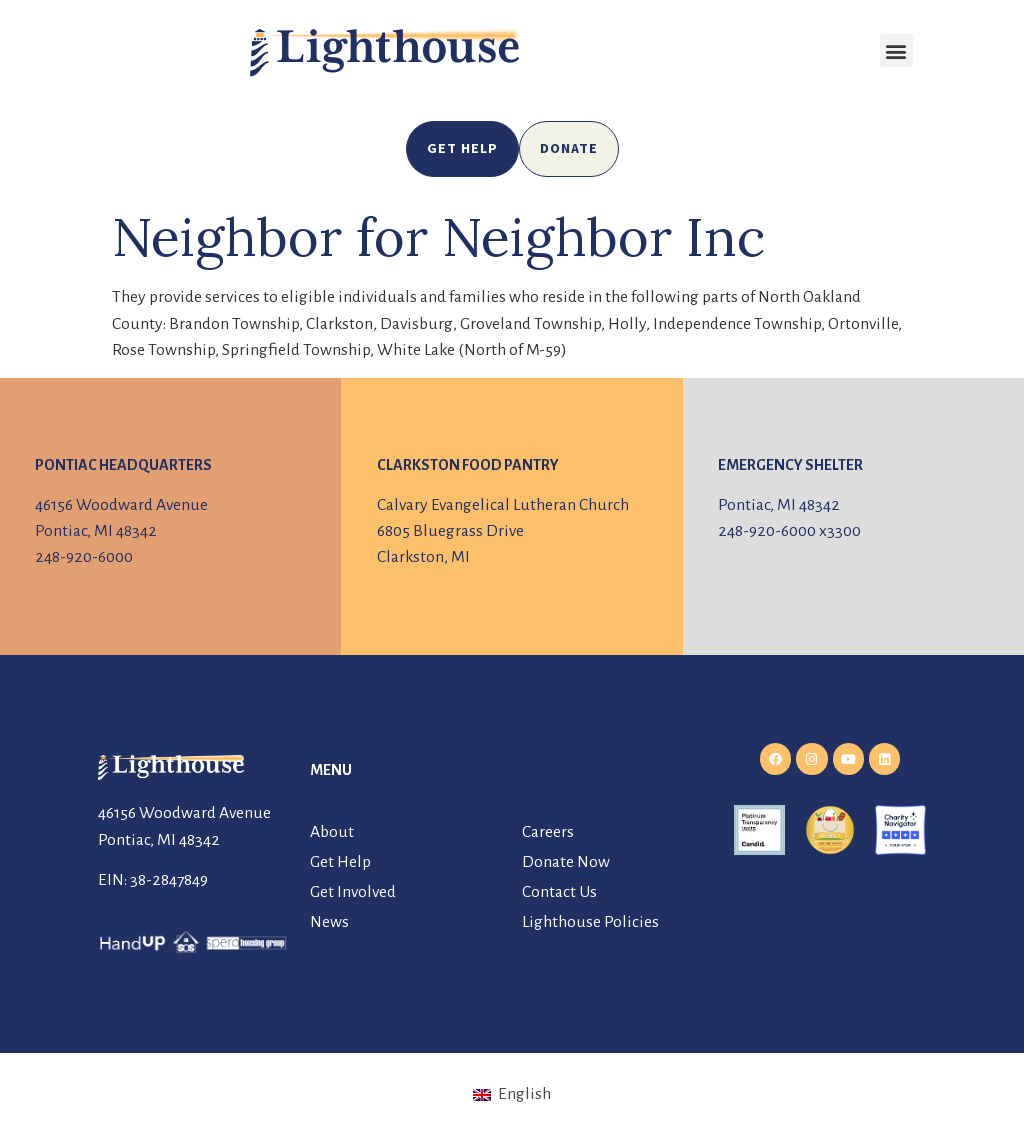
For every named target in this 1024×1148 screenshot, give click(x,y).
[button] (896, 50)
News (329, 922)
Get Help (340, 862)
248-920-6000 (84, 557)
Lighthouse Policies (590, 922)
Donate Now (566, 862)
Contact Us (559, 892)
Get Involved (353, 892)
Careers (548, 832)
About (332, 832)
